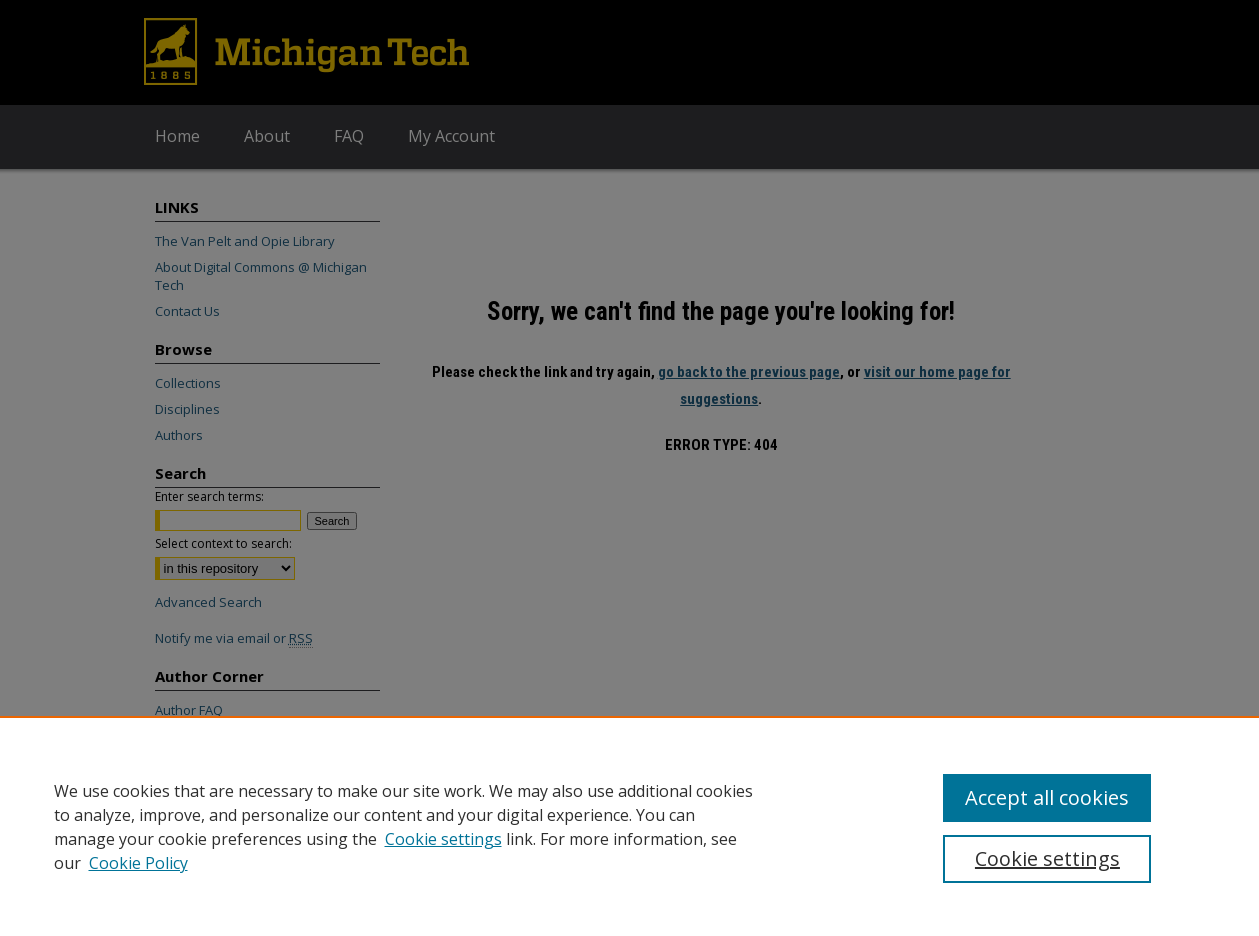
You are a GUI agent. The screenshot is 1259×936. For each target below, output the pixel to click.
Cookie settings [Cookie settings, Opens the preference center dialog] (1047, 858)
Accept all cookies (1047, 797)
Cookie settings (443, 839)
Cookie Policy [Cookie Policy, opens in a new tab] (138, 863)
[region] (629, 826)
